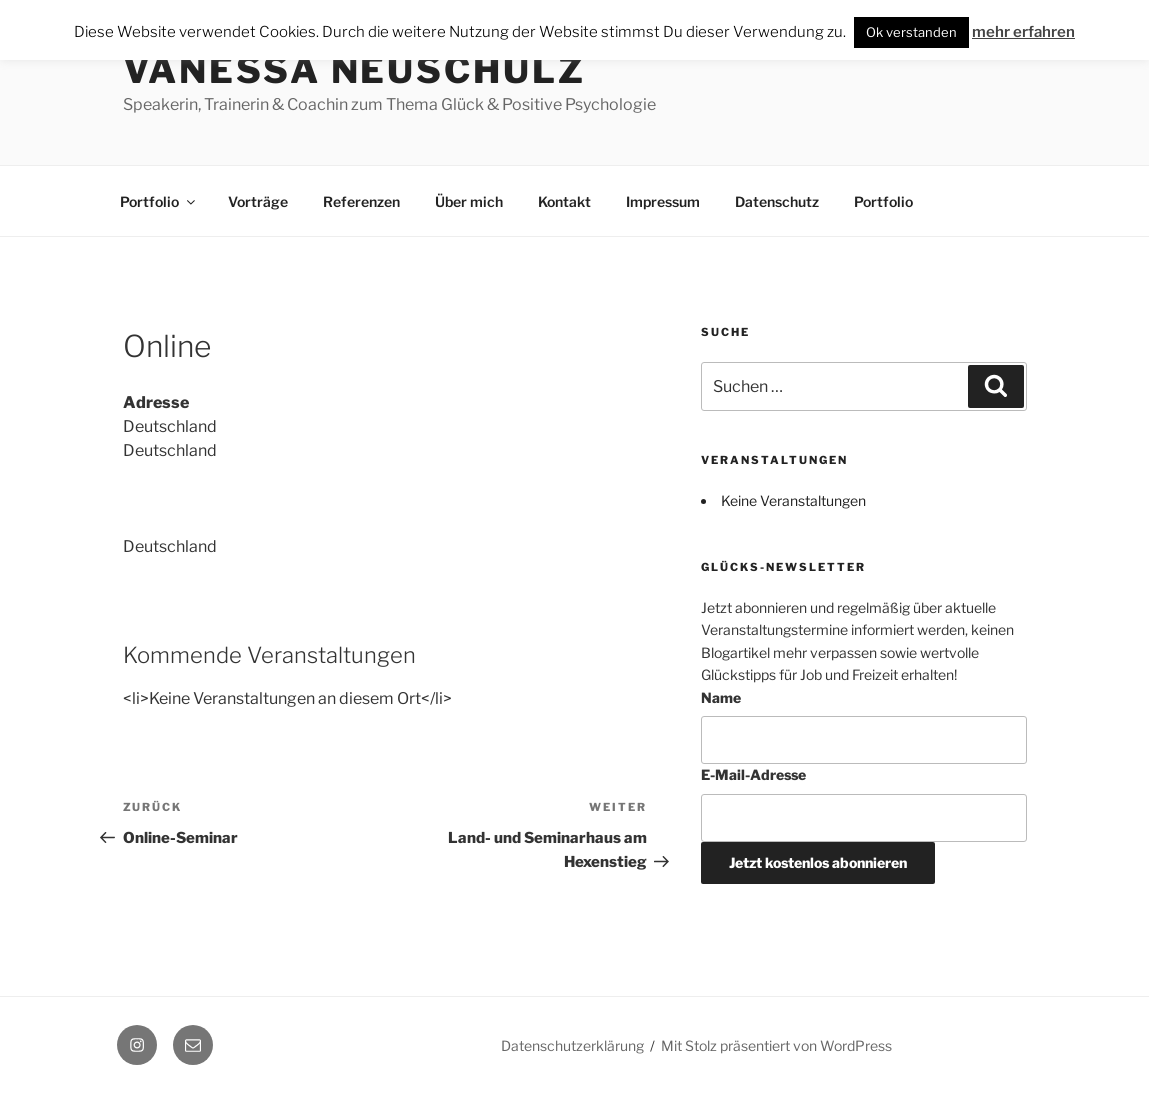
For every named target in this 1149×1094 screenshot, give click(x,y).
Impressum (663, 201)
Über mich (469, 201)
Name (721, 697)
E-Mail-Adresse (753, 774)
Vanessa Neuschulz (354, 70)
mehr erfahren (1023, 32)
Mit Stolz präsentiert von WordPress (776, 1045)
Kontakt (564, 201)
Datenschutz (777, 201)
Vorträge (258, 201)
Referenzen (361, 201)
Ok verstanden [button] (911, 32)
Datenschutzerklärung (572, 1045)
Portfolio (159, 201)
